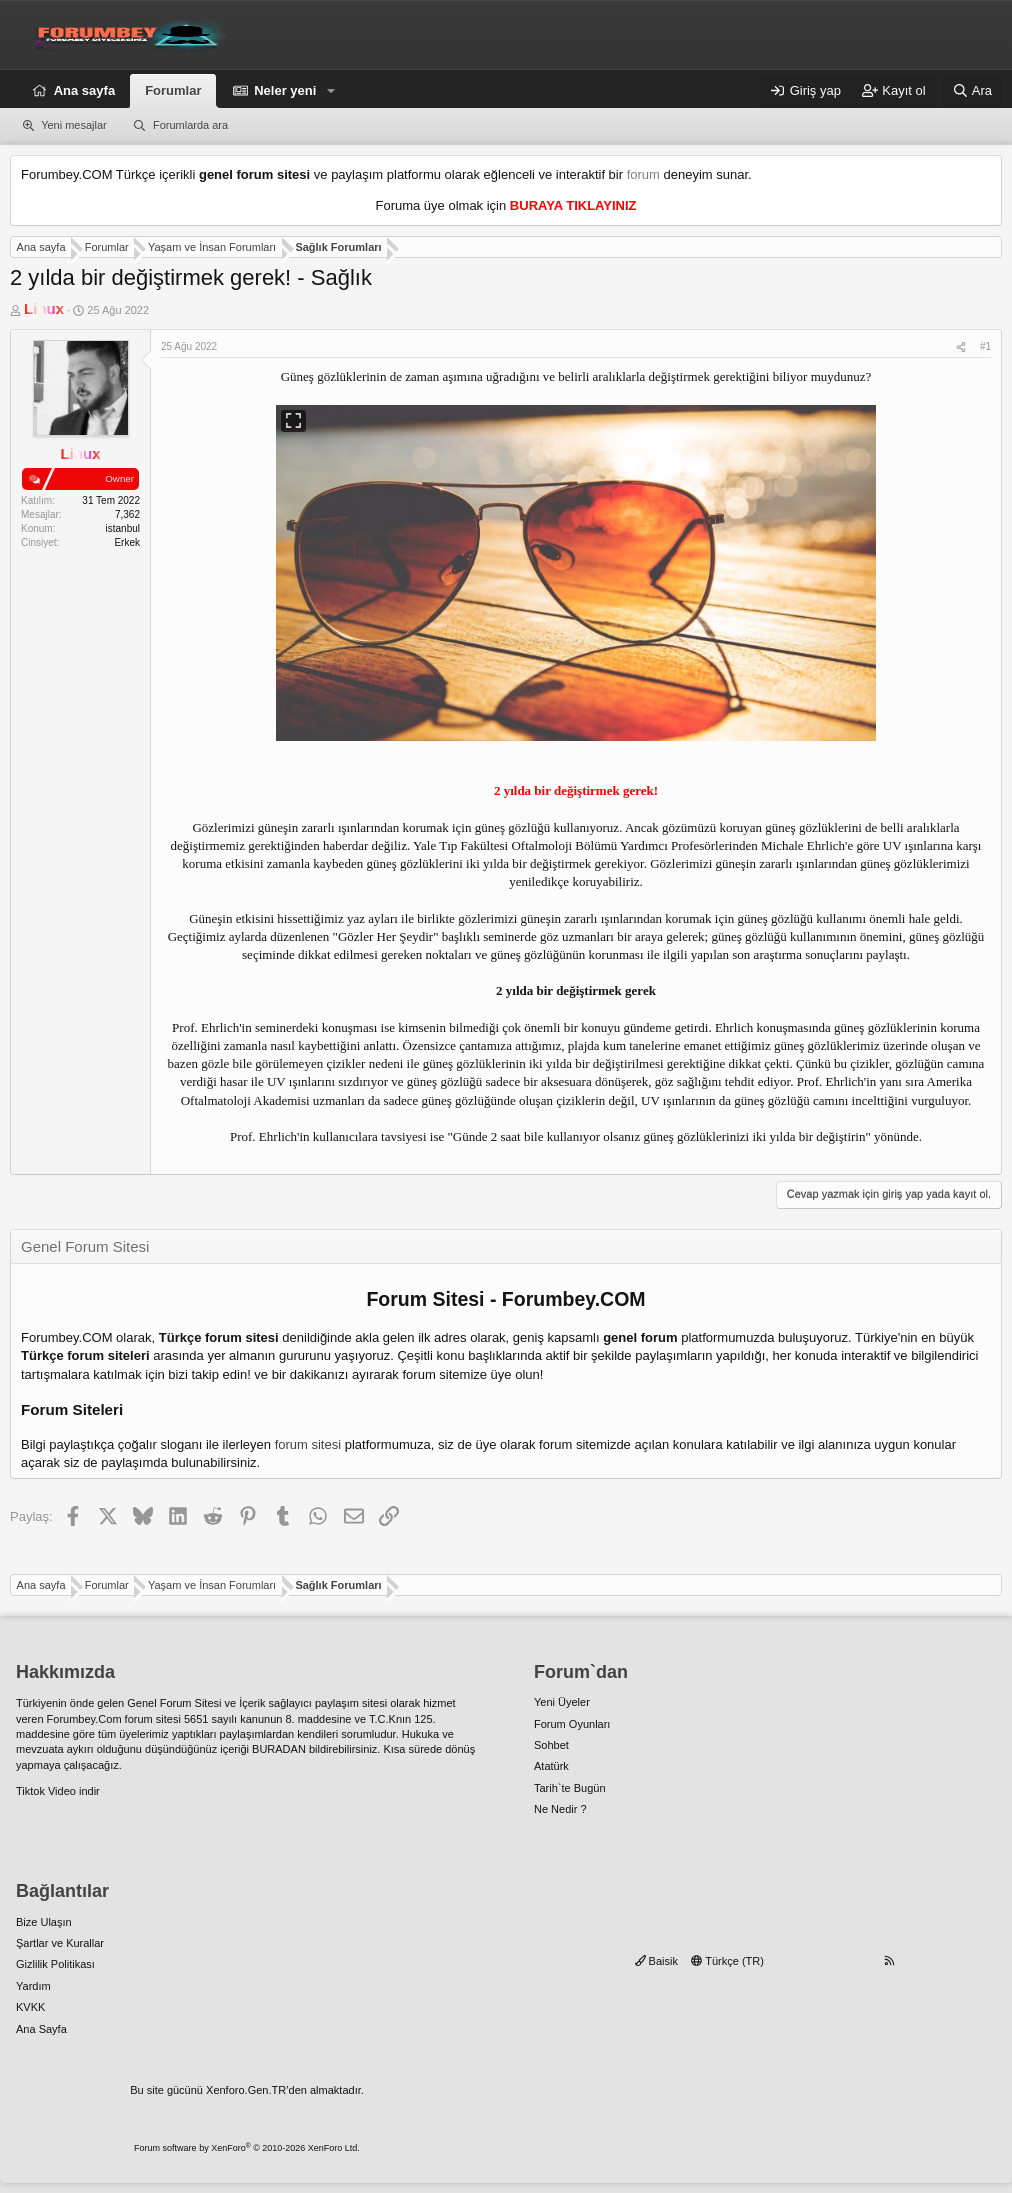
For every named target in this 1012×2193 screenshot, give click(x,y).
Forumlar (173, 90)
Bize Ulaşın (44, 1922)
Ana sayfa (84, 90)
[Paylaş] (961, 347)
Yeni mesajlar (74, 125)
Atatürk (551, 1766)
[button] (331, 91)
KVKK (30, 2007)
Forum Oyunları (572, 1724)
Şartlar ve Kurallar (60, 1943)
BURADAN (279, 1749)
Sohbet (551, 1745)
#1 (985, 346)
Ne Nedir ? (560, 1809)
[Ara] (972, 91)
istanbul (123, 528)
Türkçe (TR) (727, 1961)
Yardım (33, 1986)
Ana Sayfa (41, 2029)
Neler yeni (285, 90)
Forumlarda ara (190, 125)
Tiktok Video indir (58, 1791)
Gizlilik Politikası (55, 1964)
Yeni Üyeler (562, 1702)
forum (643, 174)
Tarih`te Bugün (570, 1788)
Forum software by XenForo (247, 2148)
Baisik (656, 1961)
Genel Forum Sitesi (174, 1703)
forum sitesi (308, 1444)
